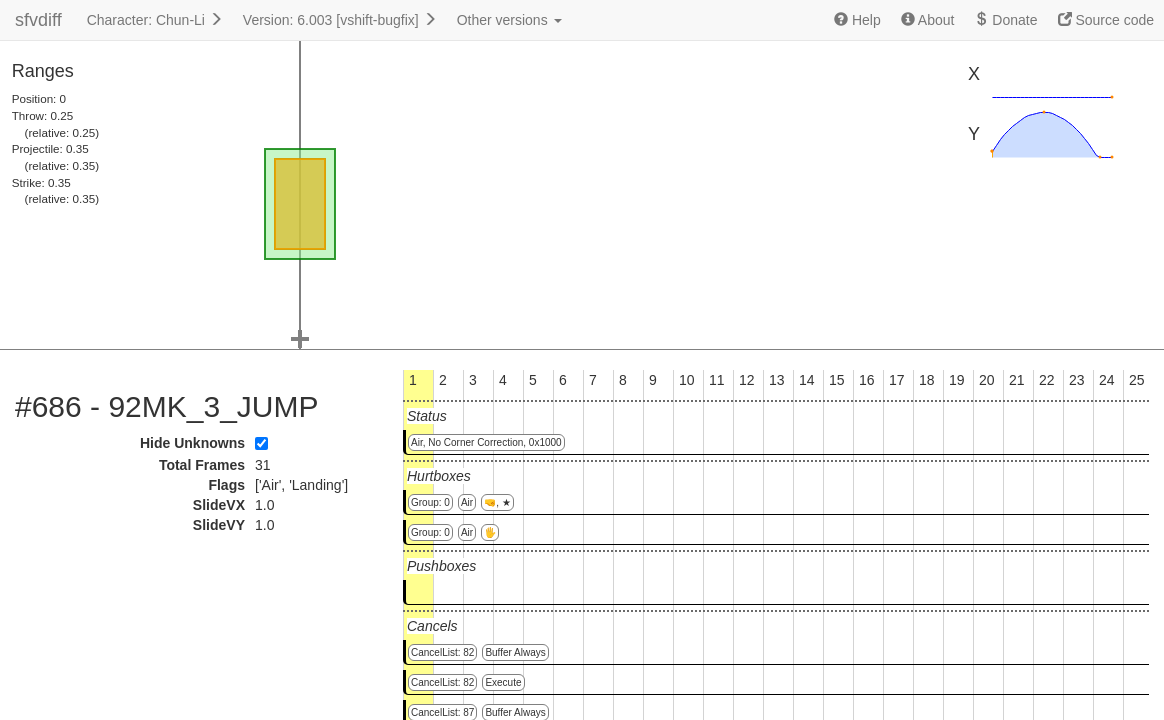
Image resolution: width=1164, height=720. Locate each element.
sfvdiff (38, 20)
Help (857, 20)
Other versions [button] (509, 20)
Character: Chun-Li (155, 20)
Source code (1106, 20)
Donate (1005, 20)
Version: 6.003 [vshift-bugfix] (340, 20)
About (928, 20)
